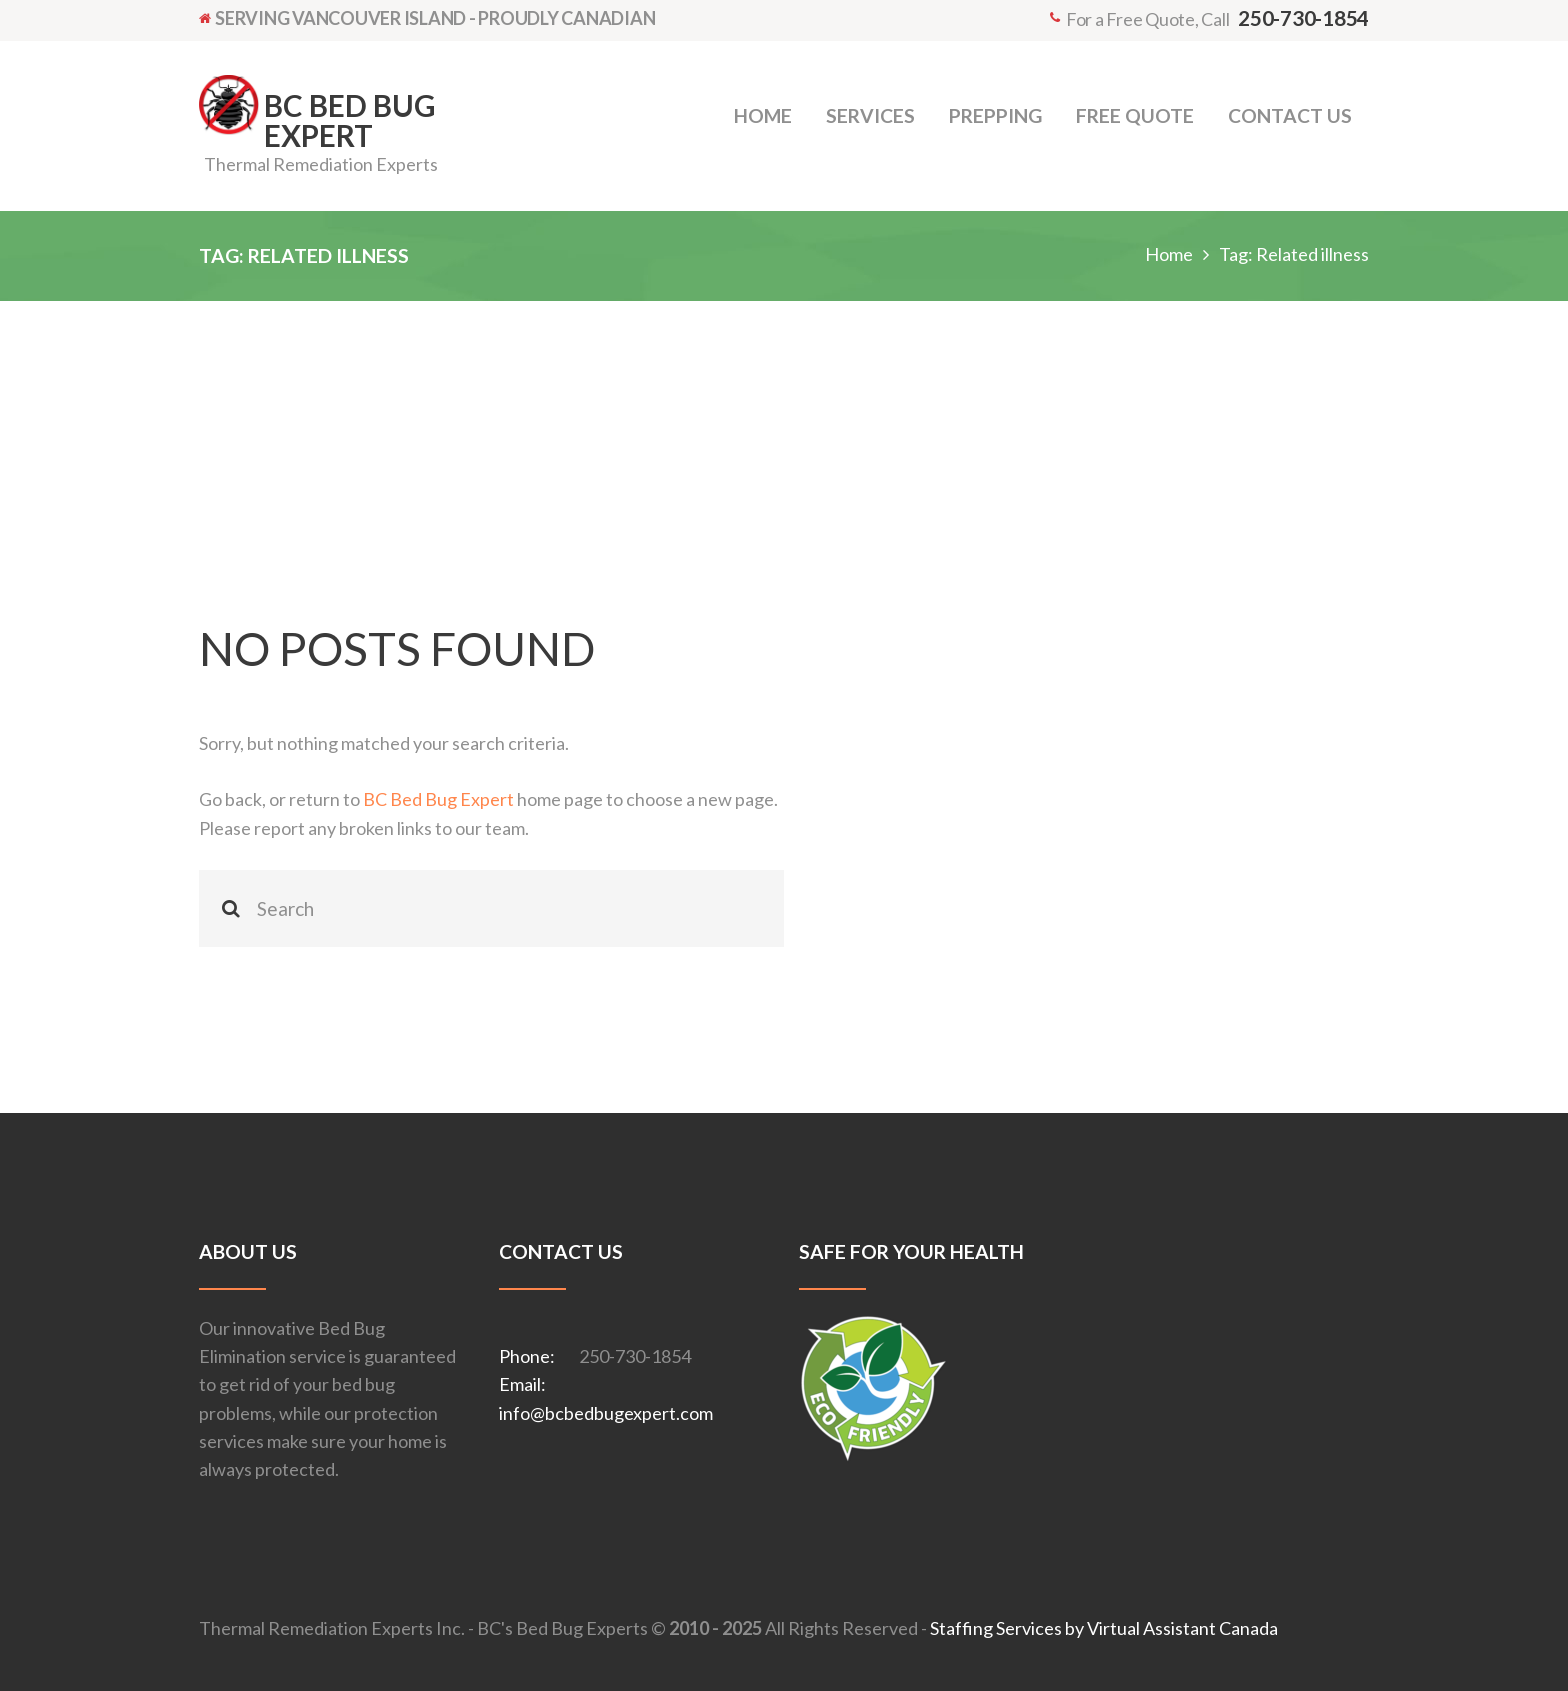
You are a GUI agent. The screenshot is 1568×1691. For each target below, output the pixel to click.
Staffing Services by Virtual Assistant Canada (1104, 1628)
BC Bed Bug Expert (438, 799)
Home (1169, 254)
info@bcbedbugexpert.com (606, 1413)
